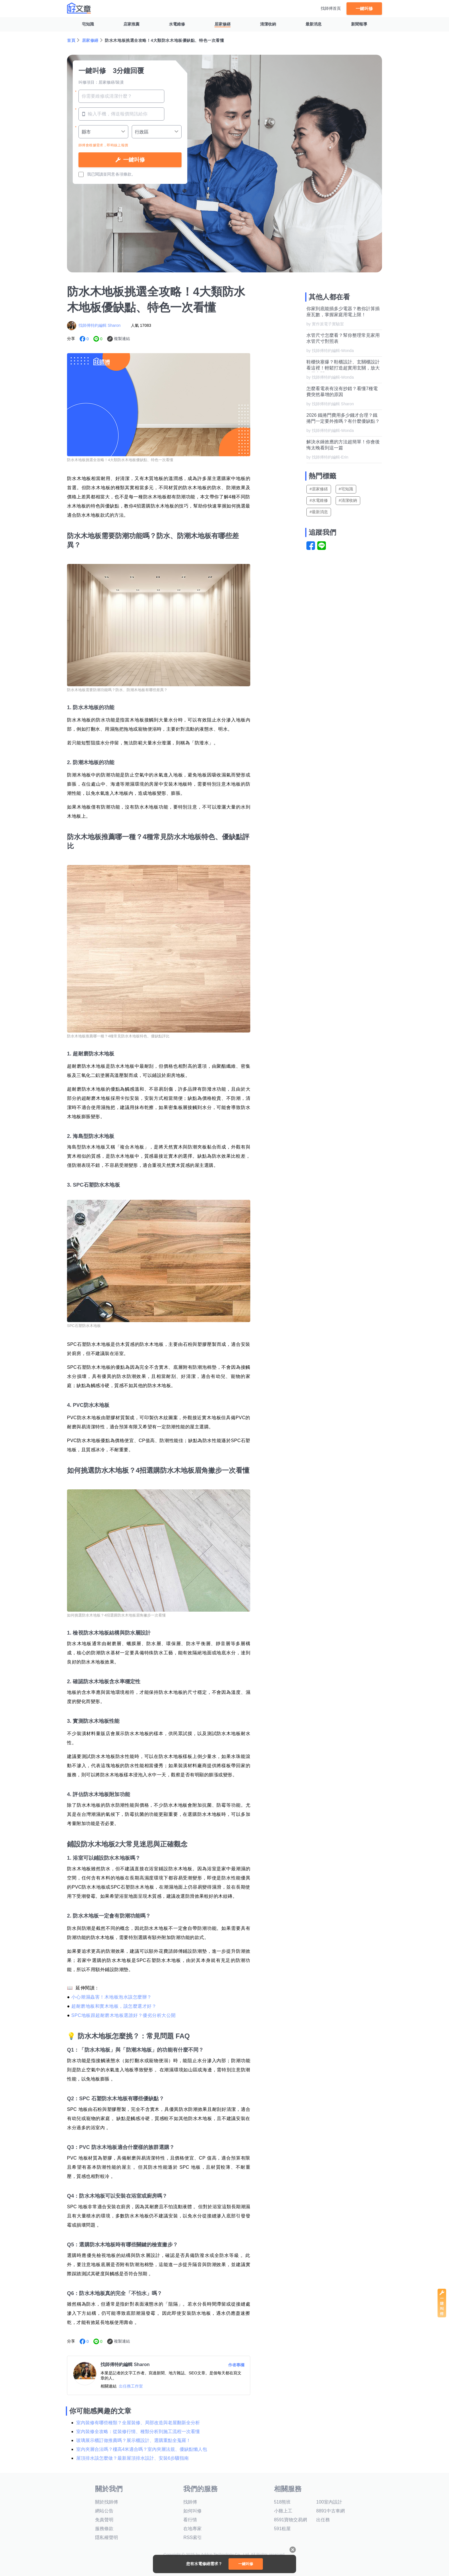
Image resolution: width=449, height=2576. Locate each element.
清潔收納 (268, 24)
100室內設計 (329, 2502)
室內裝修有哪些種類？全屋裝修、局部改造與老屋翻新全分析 (138, 2422)
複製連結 (122, 338)
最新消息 (314, 24)
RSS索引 (192, 2537)
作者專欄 (236, 2365)
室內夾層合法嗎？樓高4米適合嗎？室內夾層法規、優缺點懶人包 (141, 2449)
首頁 (71, 40)
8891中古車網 (330, 2510)
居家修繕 (222, 24)
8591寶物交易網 (290, 2519)
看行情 (190, 2519)
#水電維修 (319, 500)
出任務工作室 (131, 2386)
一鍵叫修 (364, 8)
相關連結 (109, 2386)
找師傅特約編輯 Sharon (99, 325)
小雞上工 (283, 2510)
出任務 (323, 2519)
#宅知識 (346, 489)
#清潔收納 (348, 500)
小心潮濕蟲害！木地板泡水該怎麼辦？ (111, 1997)
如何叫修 (192, 2510)
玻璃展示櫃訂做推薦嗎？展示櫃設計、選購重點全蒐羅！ (133, 2440)
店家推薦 (131, 24)
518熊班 (282, 2502)
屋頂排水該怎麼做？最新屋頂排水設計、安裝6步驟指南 (132, 2458)
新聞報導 (359, 24)
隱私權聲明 (106, 2537)
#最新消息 (319, 512)
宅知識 (88, 24)
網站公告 (104, 2510)
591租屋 (282, 2528)
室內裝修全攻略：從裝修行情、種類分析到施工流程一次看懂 (138, 2431)
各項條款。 (125, 174)
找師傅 (190, 2502)
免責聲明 (104, 2519)
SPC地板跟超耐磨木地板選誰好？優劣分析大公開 (123, 2015)
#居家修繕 (319, 489)
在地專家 (192, 2528)
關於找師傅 (106, 2502)
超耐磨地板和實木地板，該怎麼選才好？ (113, 2006)
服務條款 (104, 2528)
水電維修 (177, 24)
